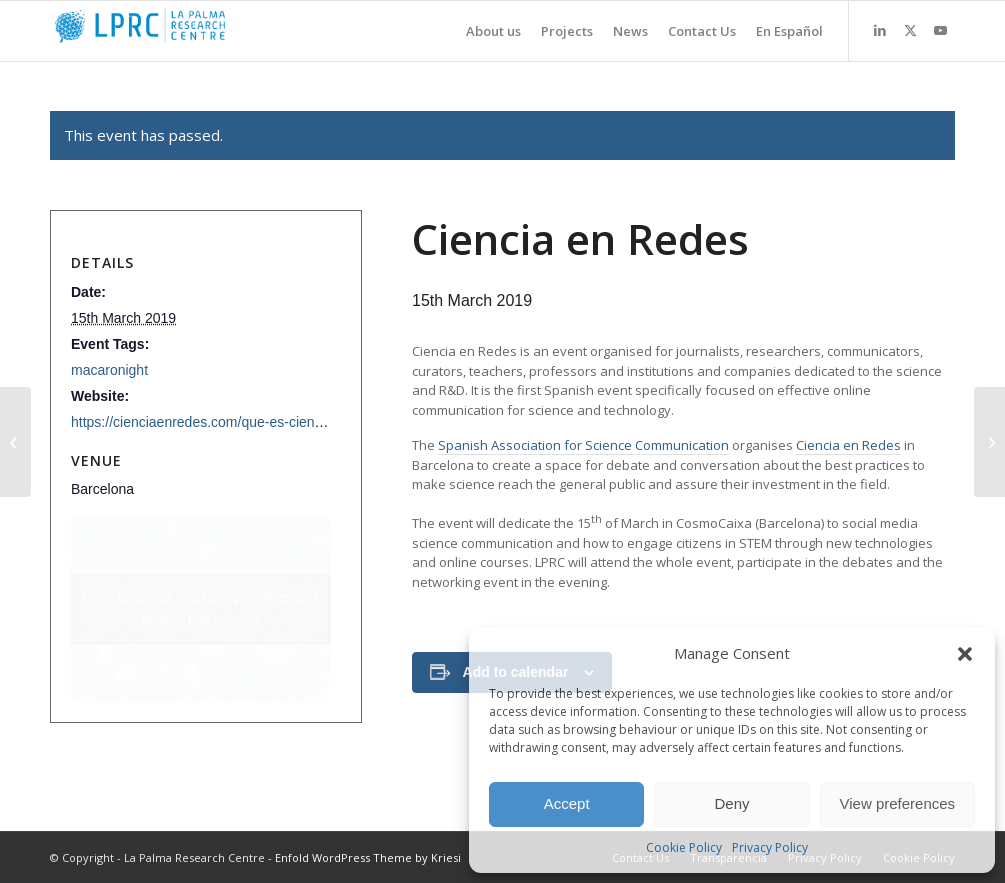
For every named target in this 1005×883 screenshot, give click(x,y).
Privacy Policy (770, 847)
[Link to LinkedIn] (880, 30)
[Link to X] (910, 30)
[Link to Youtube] (940, 30)
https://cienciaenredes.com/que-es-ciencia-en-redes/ (233, 422)
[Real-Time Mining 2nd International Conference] (989, 442)
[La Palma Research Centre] (200, 31)
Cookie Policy (684, 847)
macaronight (109, 370)
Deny (731, 803)
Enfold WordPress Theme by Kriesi (368, 857)
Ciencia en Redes (848, 445)
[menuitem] (483, 31)
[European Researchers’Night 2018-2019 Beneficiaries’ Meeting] (15, 442)
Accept (567, 803)
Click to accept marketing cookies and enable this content (200, 608)
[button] (965, 654)
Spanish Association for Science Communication (583, 445)
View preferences (898, 803)
